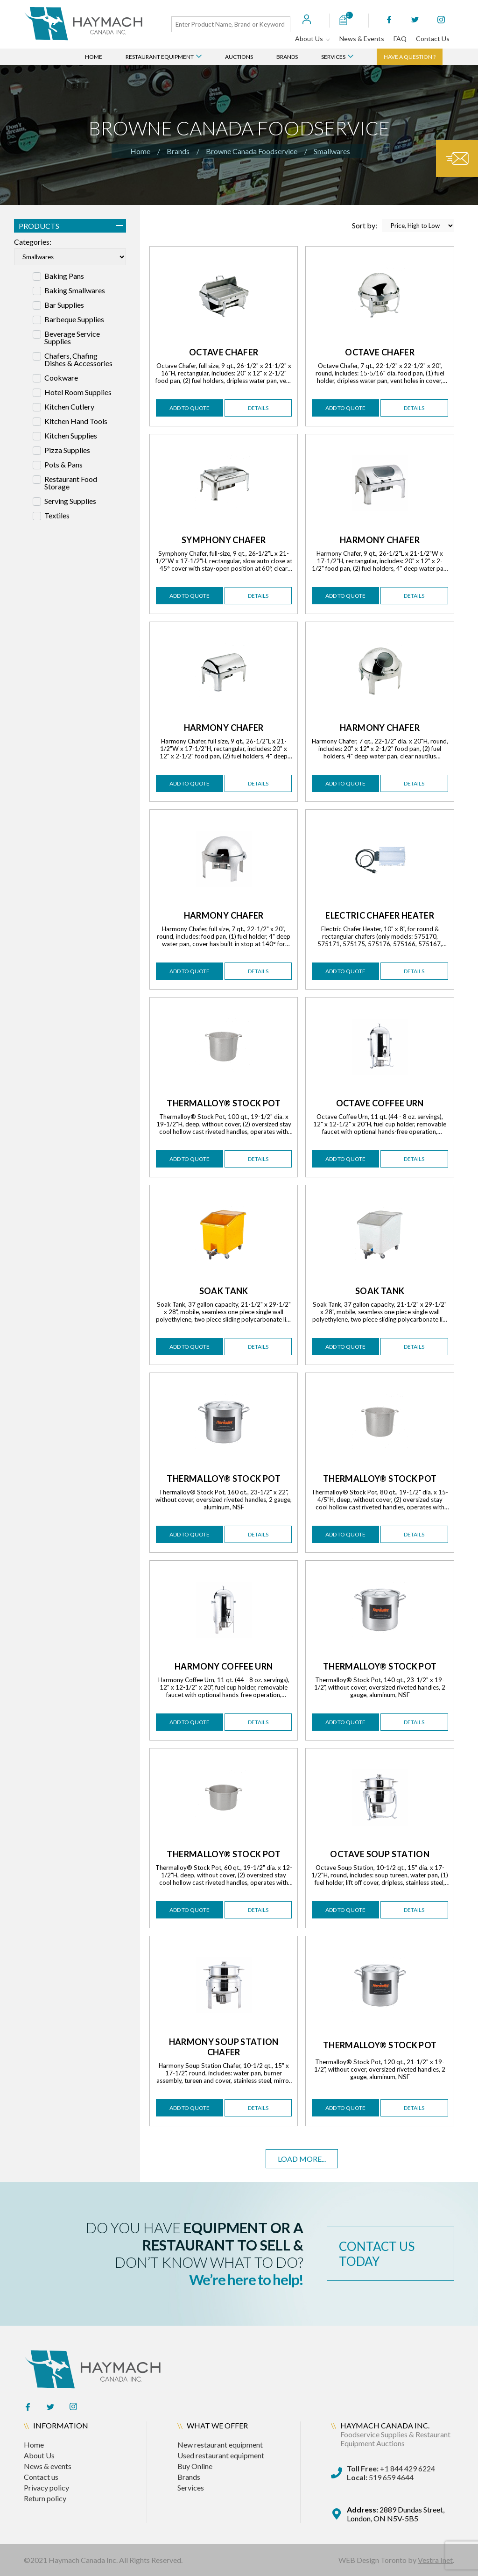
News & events (47, 2466)
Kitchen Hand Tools (75, 421)
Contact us (41, 2476)
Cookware (61, 378)
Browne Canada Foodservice (251, 151)
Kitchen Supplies (70, 435)
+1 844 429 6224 (391, 2468)
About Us (312, 38)
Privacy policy (46, 2487)
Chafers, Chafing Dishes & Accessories (78, 359)
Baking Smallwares (74, 290)
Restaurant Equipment (164, 56)
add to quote (189, 407)
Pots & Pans (63, 464)
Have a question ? (410, 56)
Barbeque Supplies (74, 319)
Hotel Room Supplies (78, 392)
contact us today (377, 2254)
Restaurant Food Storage (70, 482)
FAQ (400, 38)
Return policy (45, 2498)
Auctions (239, 56)
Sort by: (403, 225)
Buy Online (194, 2466)
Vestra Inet (435, 2559)
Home (93, 56)
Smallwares (332, 151)
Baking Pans (64, 276)
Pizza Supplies (67, 450)
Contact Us (433, 38)
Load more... (302, 2158)
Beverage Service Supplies (72, 337)
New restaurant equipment (220, 2444)
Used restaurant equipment (220, 2455)
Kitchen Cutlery (69, 406)
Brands (287, 56)
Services (337, 56)
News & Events (361, 38)
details (258, 407)
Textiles (57, 515)
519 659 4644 (380, 2477)
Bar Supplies (64, 305)
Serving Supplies (70, 501)
